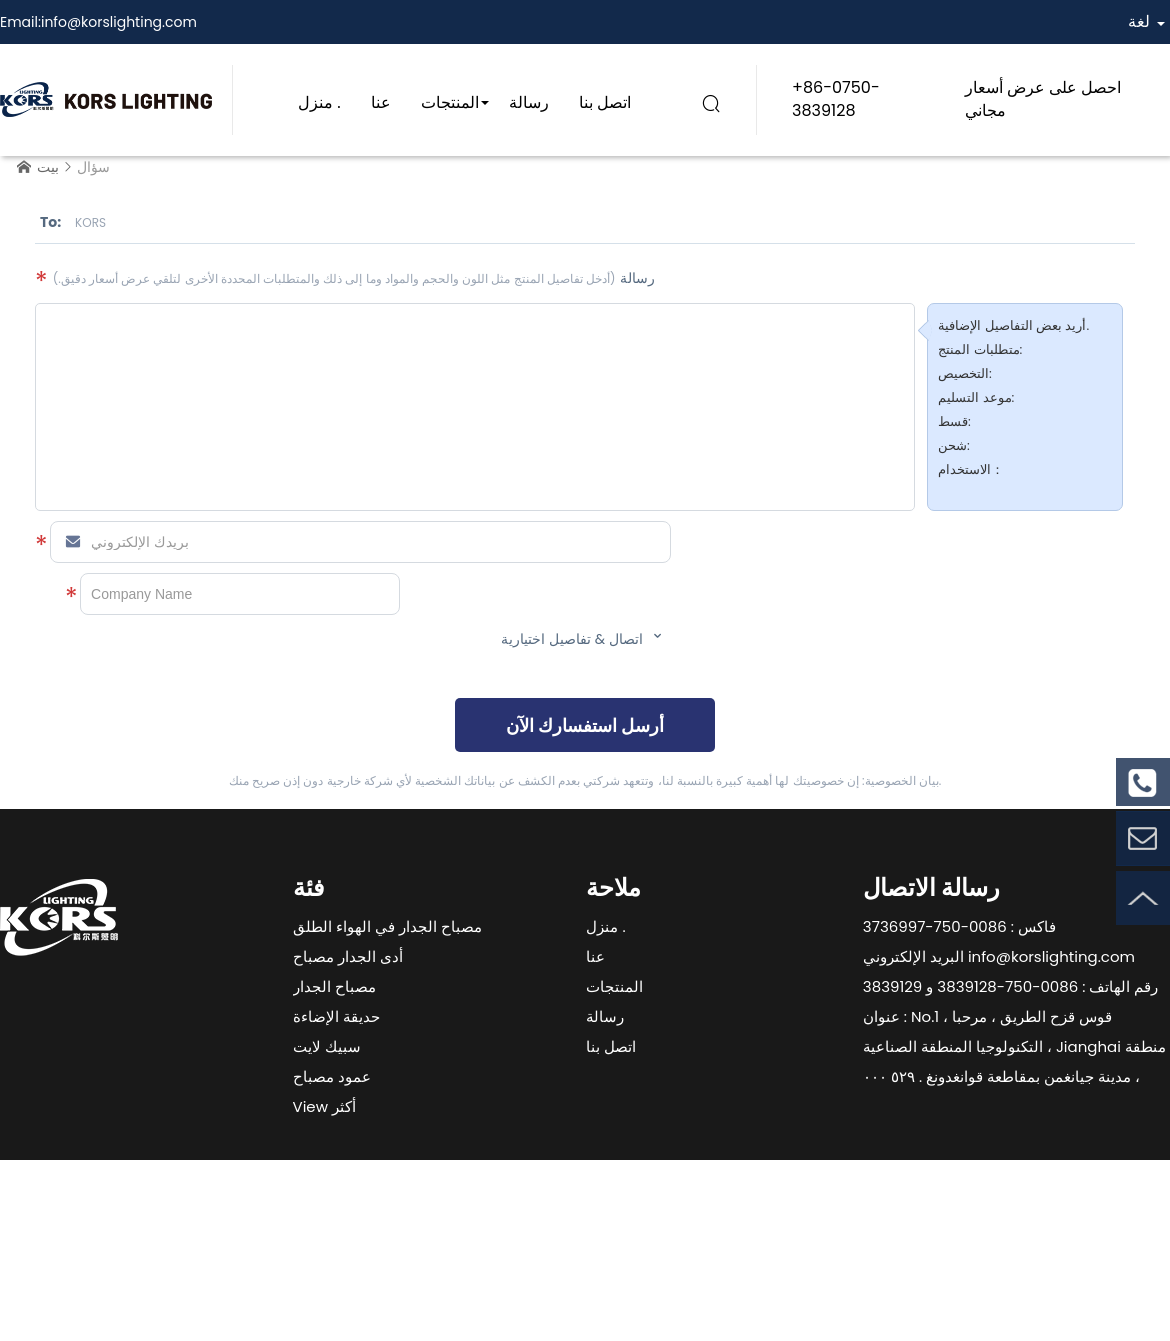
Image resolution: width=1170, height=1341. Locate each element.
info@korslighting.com (119, 22)
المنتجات (450, 102)
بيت (48, 167)
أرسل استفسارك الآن (585, 725)
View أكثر (324, 1106)
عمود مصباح (332, 1076)
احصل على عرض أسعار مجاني (1043, 99)
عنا (381, 102)
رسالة (529, 102)
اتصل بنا (605, 102)
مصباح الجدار (334, 986)
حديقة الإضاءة (336, 1016)
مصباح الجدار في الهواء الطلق (387, 926)
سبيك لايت (327, 1046)
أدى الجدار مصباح (348, 956)
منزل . (319, 102)
